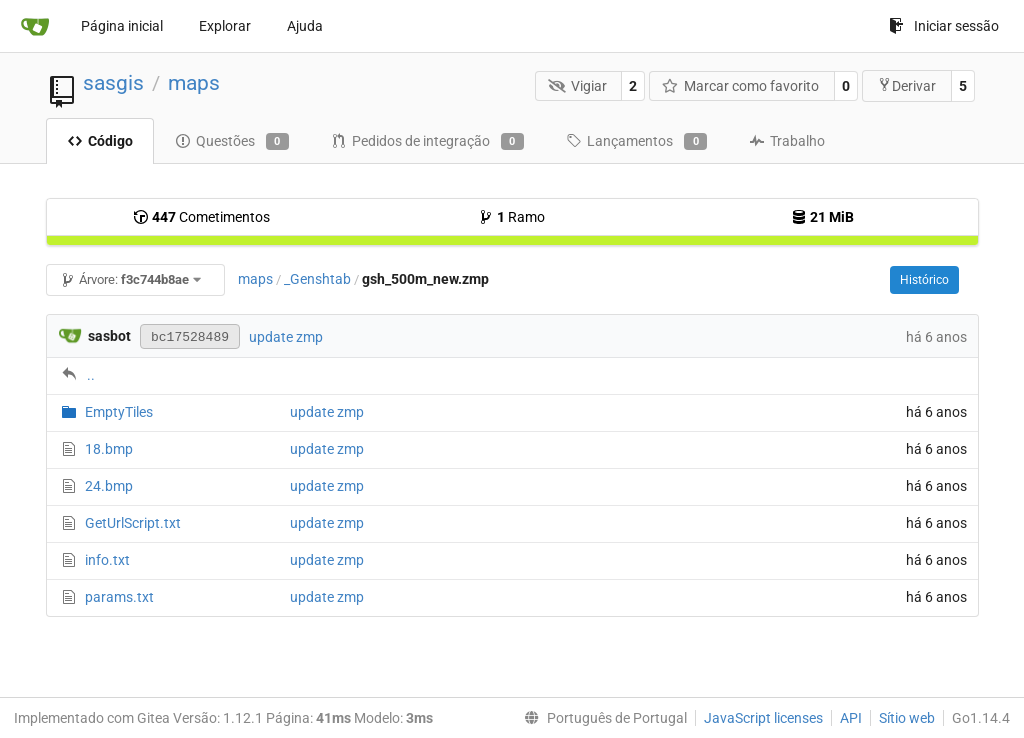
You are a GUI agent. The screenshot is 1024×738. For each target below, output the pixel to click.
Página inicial (122, 26)
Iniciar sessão (944, 26)
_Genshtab (317, 279)
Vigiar (577, 86)
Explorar (225, 26)
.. (91, 375)
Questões (232, 142)
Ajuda (305, 26)
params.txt (119, 597)
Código (100, 141)
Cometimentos (201, 217)
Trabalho (787, 141)
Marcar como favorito (741, 86)
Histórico (924, 280)
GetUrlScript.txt (133, 523)
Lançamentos (636, 142)
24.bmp (109, 486)
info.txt (107, 560)
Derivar (906, 85)
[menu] (601, 718)
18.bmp (109, 449)
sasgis (113, 83)
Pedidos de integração (427, 142)
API (851, 718)
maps (194, 83)
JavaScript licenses (763, 718)
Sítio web (907, 718)
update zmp (286, 337)
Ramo (511, 217)
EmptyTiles (119, 412)
